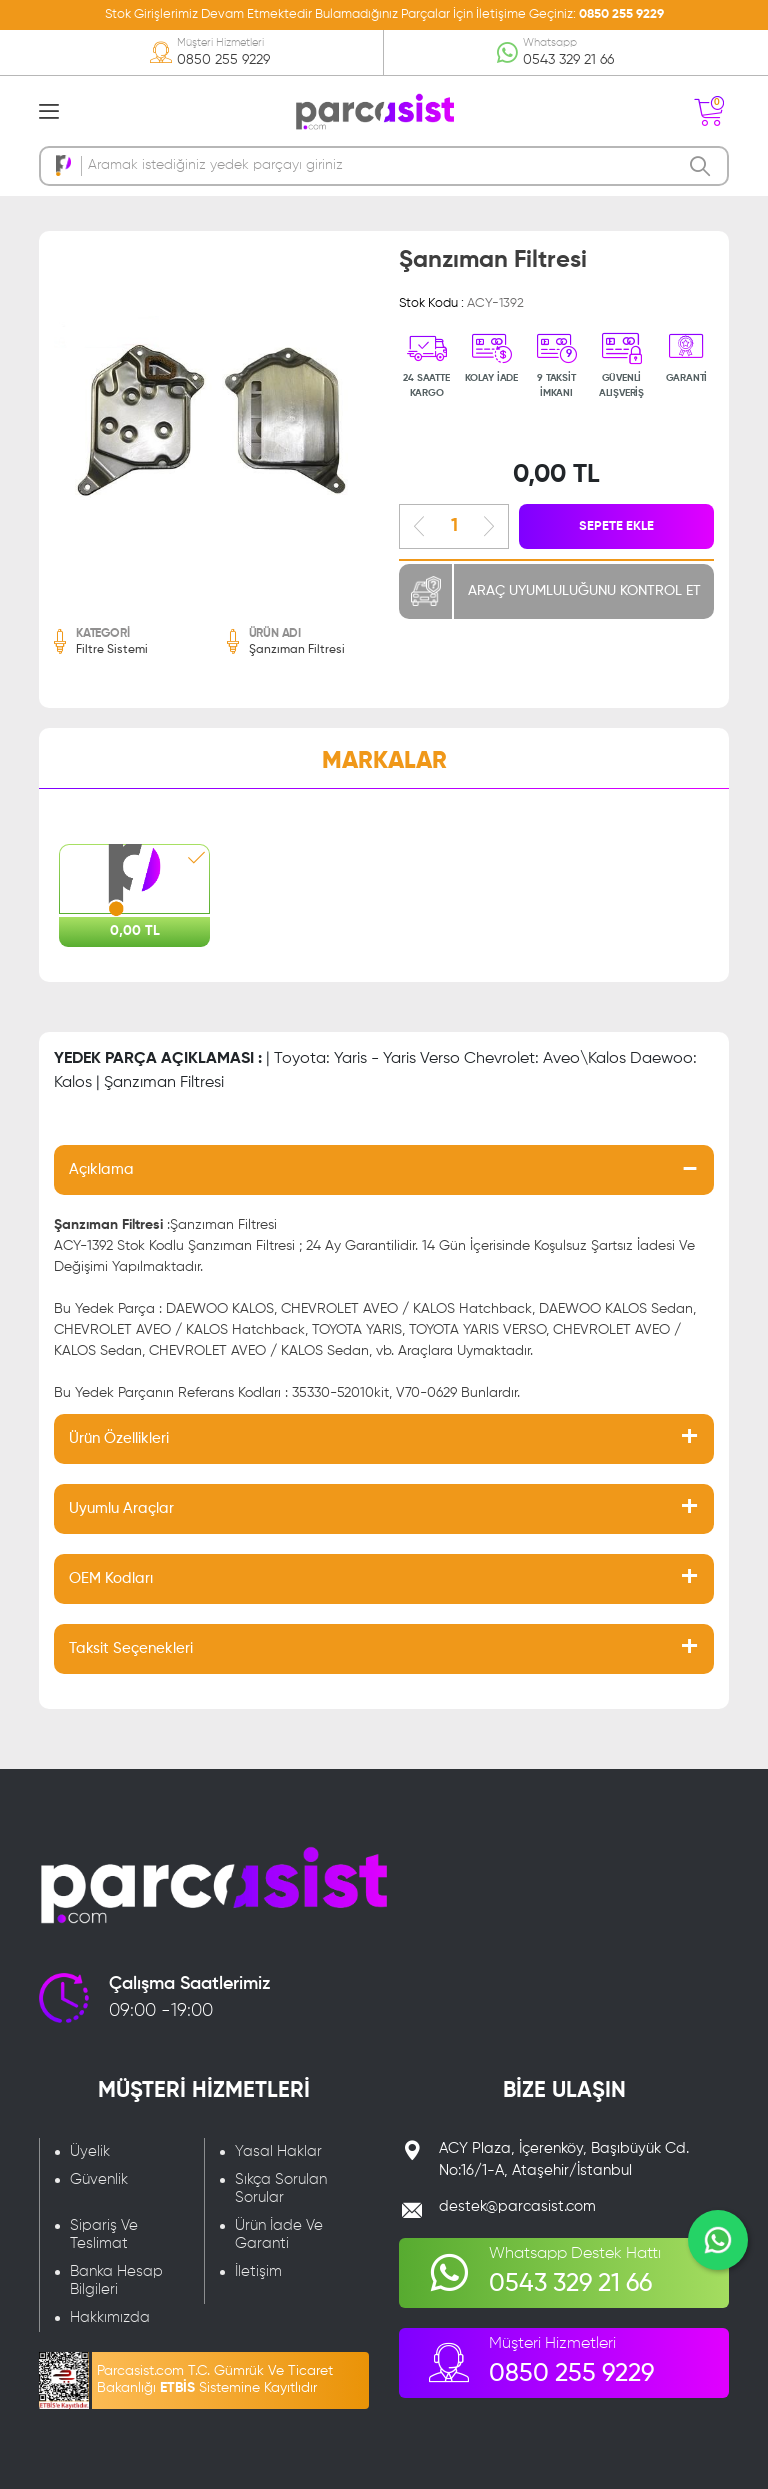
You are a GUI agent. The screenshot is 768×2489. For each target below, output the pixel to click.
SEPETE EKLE (616, 526)
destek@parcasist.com (517, 2206)
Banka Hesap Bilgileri (116, 2280)
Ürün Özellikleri (119, 1438)
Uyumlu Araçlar (121, 1508)
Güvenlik (99, 2179)
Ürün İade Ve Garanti (279, 2234)
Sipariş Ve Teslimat (104, 2234)
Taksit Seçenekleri (131, 1648)
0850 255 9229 (621, 14)
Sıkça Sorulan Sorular (281, 2188)
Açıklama (101, 1169)
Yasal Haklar (278, 2151)
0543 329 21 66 (568, 60)
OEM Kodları (111, 1578)
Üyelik (90, 2151)
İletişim (258, 2271)
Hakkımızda (110, 2317)
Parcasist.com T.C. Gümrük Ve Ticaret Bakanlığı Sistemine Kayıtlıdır (215, 2379)
